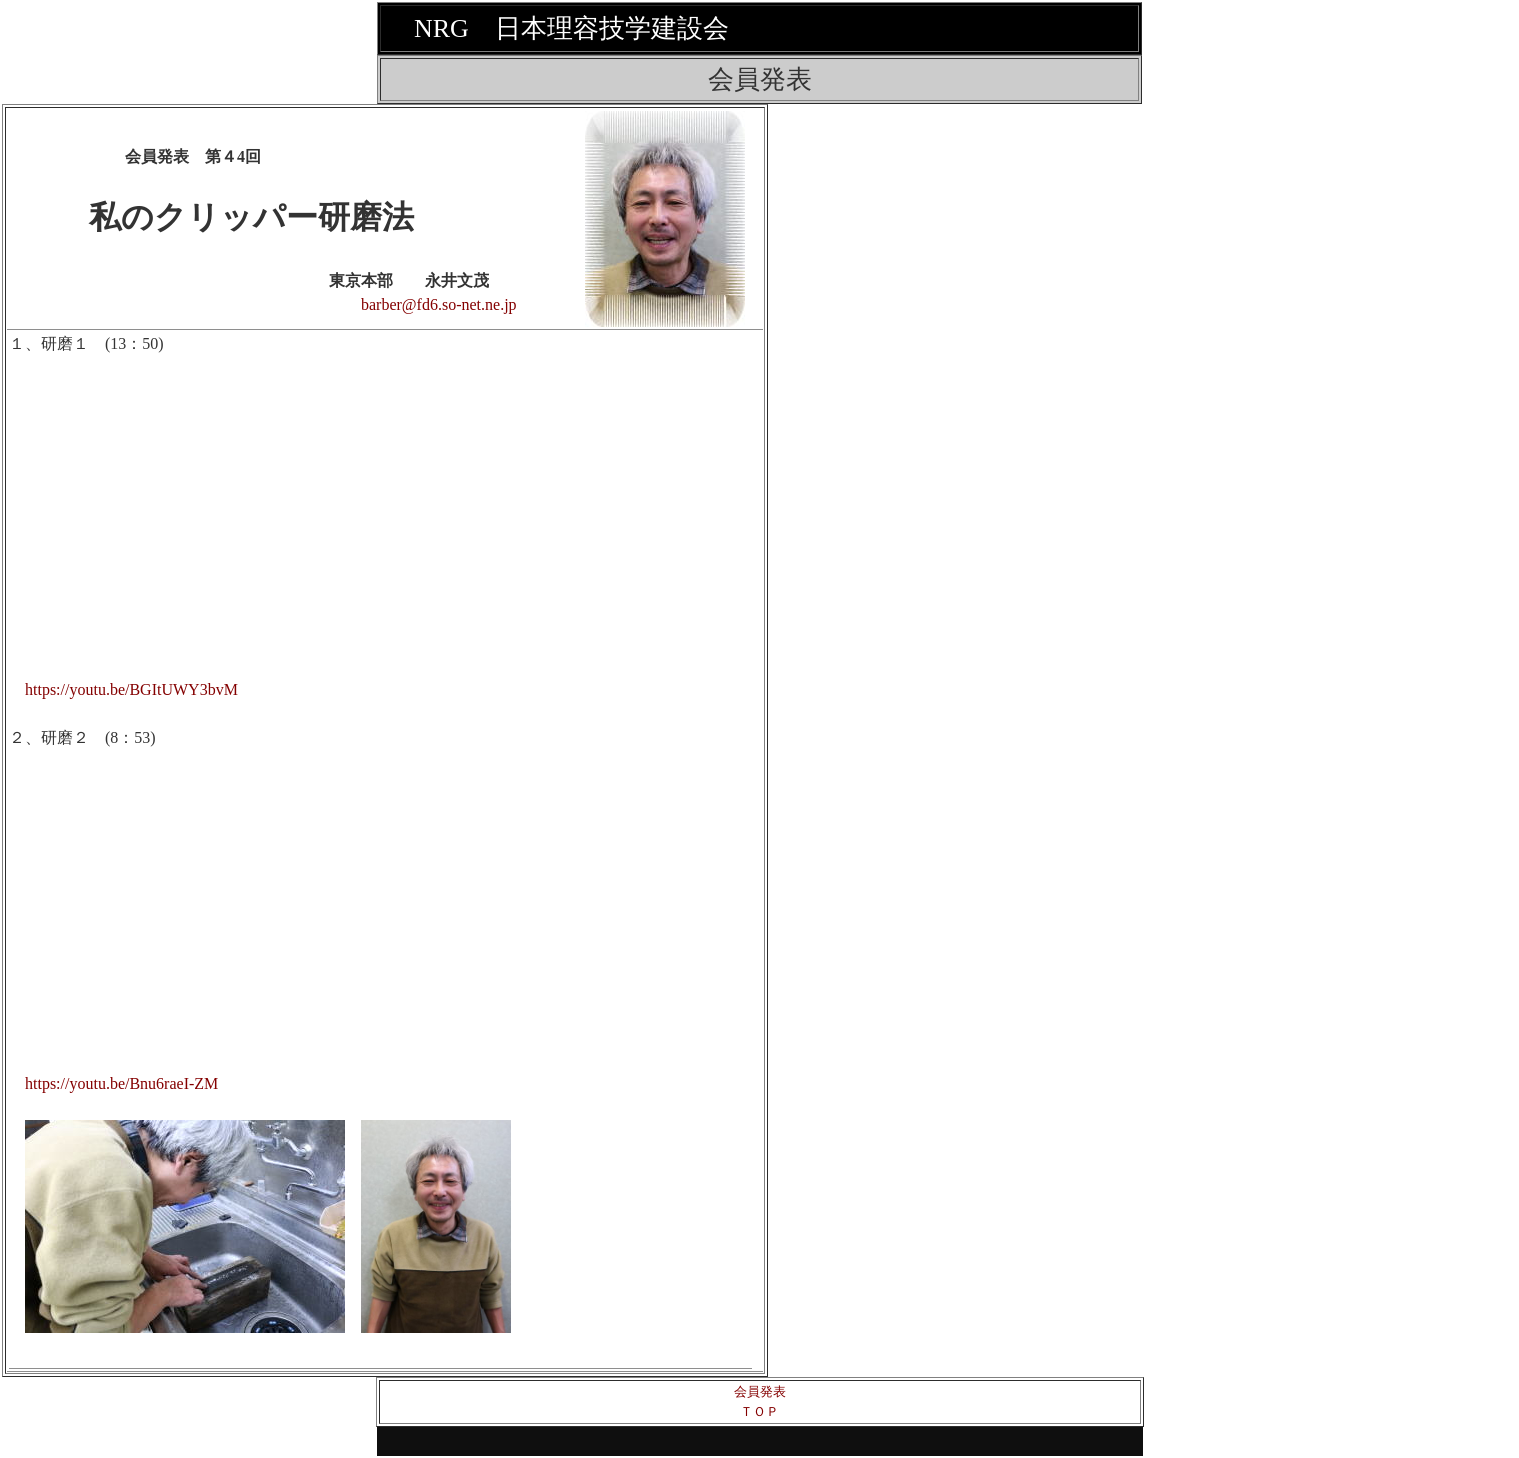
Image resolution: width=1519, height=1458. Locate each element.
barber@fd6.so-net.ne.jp (439, 304)
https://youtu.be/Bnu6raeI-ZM (121, 1083)
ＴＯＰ (759, 1411)
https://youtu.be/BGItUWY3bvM (131, 689)
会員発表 (760, 1391)
